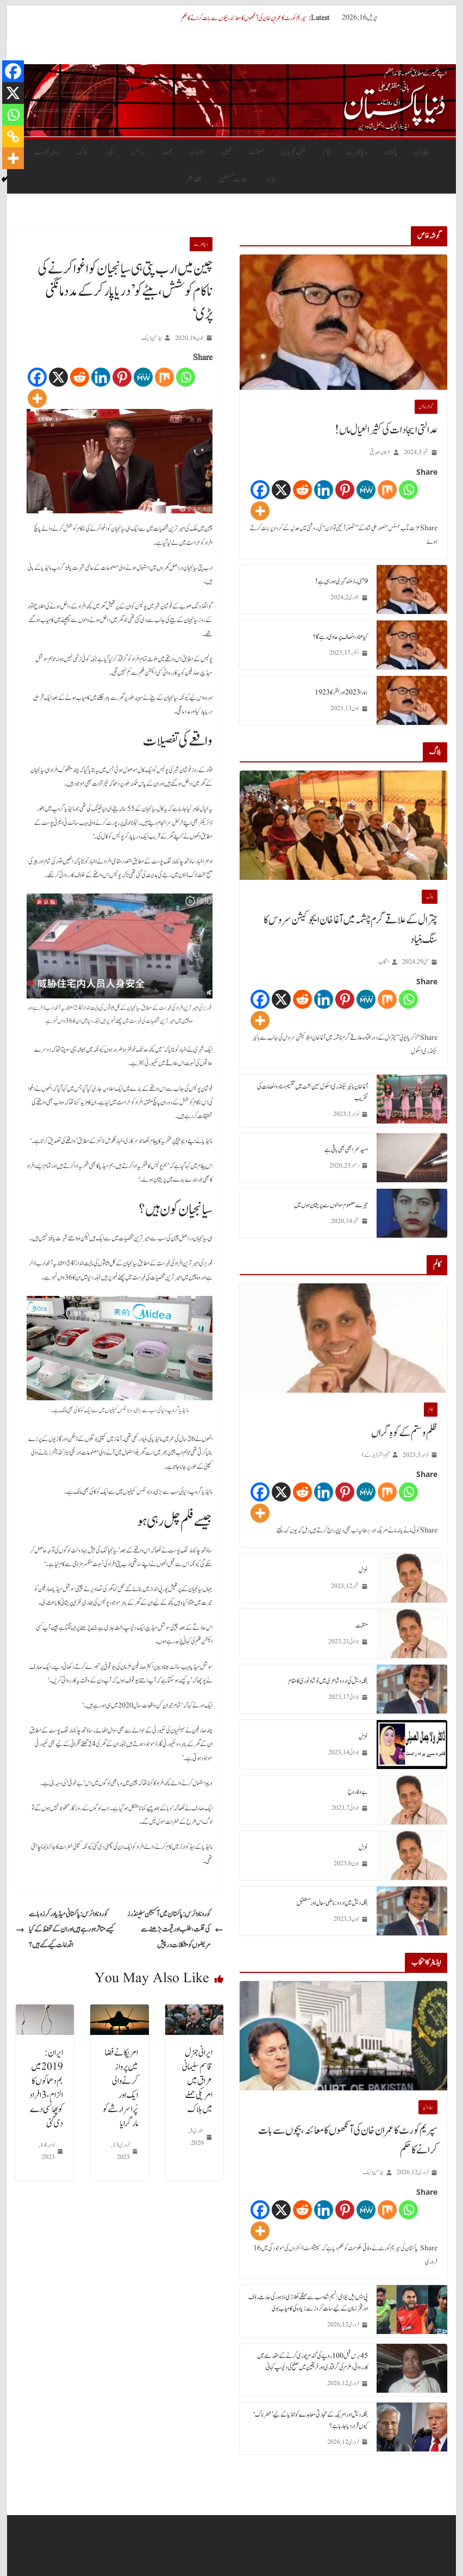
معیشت (256, 152)
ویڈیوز (271, 179)
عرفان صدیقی (380, 452)
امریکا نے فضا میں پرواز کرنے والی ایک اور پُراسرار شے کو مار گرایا (120, 2088)
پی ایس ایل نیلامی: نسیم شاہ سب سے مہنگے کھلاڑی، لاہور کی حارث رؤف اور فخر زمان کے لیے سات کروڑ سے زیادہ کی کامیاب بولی (308, 2303)
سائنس (138, 152)
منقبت (361, 1625)
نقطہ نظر (193, 179)
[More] (37, 398)
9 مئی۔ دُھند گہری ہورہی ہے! (341, 581)
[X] (58, 377)
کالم (326, 152)
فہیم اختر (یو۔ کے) (376, 1455)
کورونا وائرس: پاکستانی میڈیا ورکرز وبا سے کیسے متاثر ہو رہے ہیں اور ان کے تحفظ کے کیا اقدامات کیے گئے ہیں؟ (65, 1930)
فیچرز (109, 152)
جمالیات (197, 152)
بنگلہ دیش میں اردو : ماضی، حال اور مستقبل (332, 1902)
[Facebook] (37, 377)
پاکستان (390, 152)
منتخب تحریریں (293, 152)
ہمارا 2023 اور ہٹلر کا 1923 (341, 692)
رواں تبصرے (47, 152)
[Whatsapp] (185, 377)
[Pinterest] (122, 377)
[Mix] (164, 377)
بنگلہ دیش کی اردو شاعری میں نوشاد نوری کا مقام (328, 1680)
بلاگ (82, 152)
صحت (167, 152)
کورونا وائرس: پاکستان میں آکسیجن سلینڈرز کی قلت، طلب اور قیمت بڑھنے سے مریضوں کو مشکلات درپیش (175, 1930)
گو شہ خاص (426, 407)
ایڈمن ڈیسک (151, 338)
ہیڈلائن (422, 152)
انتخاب (383, 961)
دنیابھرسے (357, 152)
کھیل (227, 152)
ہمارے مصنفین (232, 179)
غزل (363, 1570)
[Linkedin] (100, 377)
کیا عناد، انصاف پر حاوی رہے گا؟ (340, 636)
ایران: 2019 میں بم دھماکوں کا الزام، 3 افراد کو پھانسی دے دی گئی (46, 2088)
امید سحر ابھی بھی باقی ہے (346, 1149)
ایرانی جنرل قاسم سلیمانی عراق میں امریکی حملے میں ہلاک (197, 2081)
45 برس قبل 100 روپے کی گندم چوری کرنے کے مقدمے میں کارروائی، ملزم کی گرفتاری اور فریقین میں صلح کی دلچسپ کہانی (312, 2361)
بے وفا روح (358, 1791)
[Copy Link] (13, 136)
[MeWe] (143, 377)
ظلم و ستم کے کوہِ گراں (404, 1433)
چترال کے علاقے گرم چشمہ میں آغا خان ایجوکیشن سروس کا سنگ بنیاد (350, 930)
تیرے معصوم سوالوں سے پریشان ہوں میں (331, 1205)
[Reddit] (79, 377)
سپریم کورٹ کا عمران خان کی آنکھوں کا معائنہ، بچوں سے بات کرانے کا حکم (243, 18)
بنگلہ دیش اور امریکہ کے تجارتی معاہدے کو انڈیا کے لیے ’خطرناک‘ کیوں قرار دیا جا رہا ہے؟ (310, 2420)
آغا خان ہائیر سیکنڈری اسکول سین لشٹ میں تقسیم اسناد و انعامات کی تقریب (312, 1092)
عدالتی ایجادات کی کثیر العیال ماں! (386, 430)
